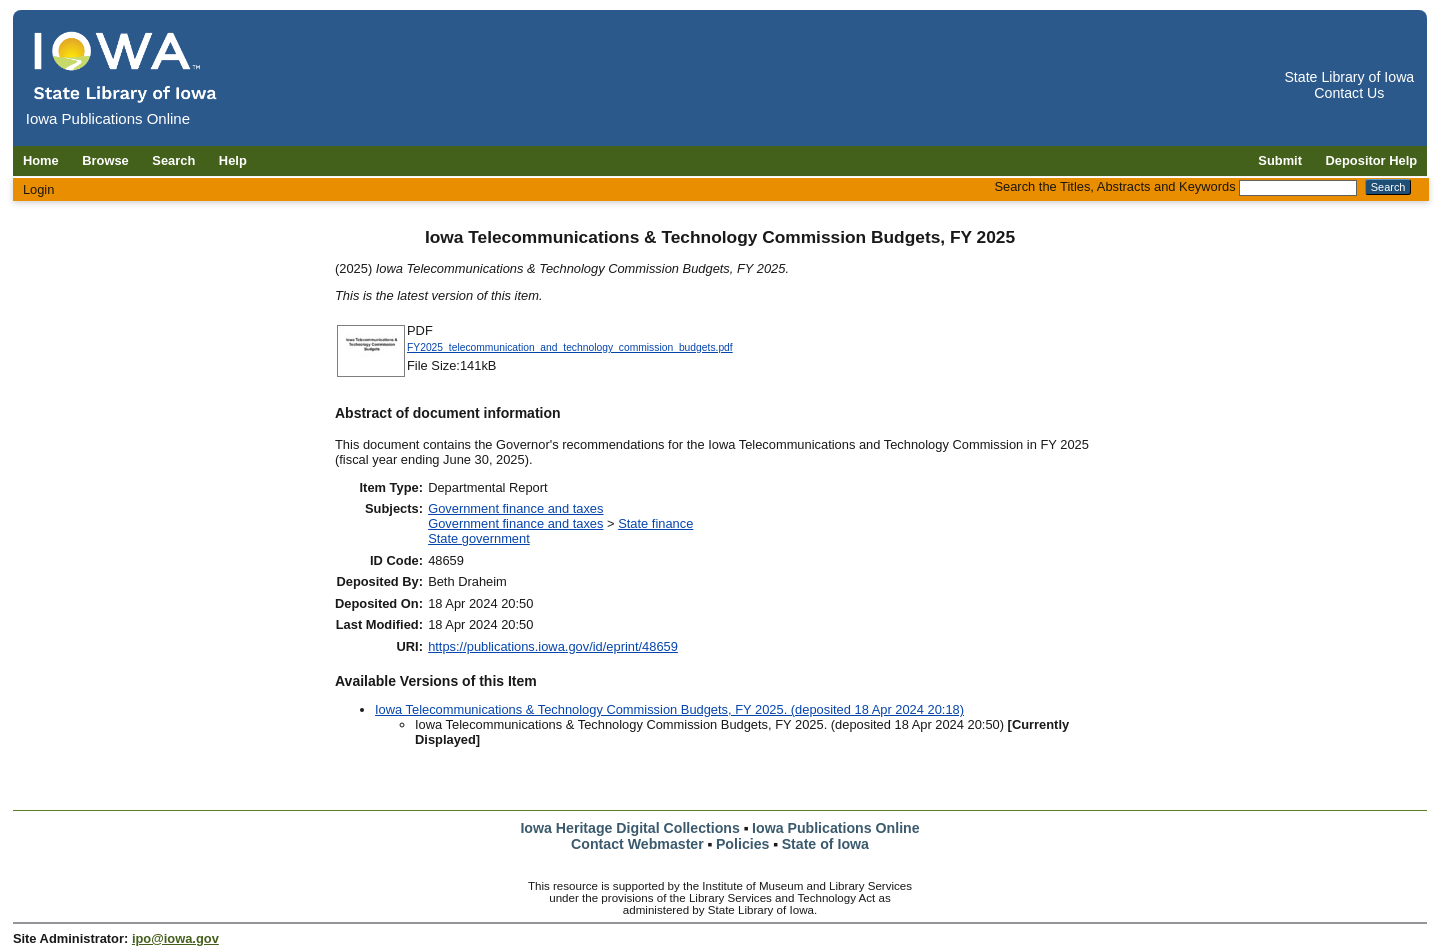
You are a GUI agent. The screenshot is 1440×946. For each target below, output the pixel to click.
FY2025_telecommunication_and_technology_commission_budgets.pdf (570, 347)
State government (479, 538)
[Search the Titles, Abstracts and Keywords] (1298, 188)
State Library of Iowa (1349, 77)
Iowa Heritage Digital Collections (629, 828)
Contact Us (1349, 93)
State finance (655, 523)
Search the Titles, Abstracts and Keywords (1114, 186)
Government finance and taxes (515, 508)
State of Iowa (825, 844)
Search (173, 160)
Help (233, 160)
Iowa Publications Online (836, 828)
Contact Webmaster (637, 844)
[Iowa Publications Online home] (126, 66)
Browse (105, 160)
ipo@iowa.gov (175, 938)
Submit (1280, 160)
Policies (743, 844)
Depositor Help (1372, 160)
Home (41, 160)
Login (39, 189)
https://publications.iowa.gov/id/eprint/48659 (553, 646)
